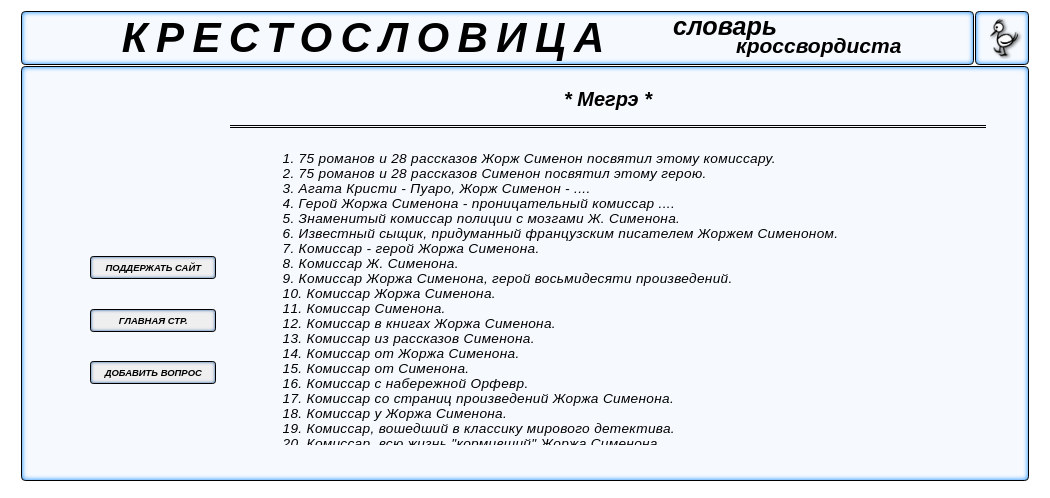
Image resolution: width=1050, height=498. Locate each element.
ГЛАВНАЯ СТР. (153, 320)
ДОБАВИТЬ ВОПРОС (153, 372)
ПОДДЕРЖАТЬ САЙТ (154, 267)
